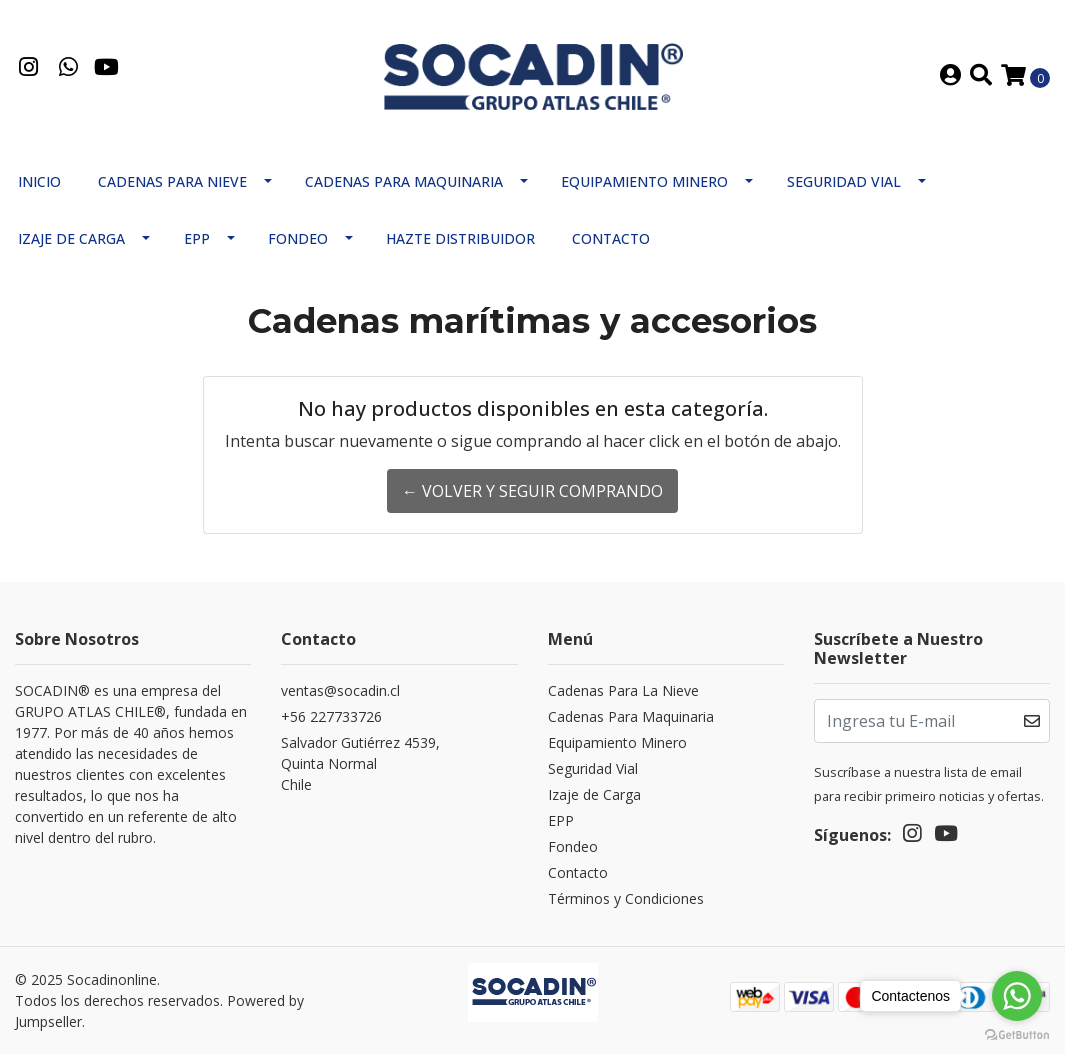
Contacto (611, 238)
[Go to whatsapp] (1017, 996)
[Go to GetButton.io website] (1017, 1034)
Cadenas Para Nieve (172, 181)
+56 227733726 (331, 716)
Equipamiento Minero (644, 181)
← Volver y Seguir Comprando (532, 491)
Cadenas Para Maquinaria (404, 181)
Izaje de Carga (71, 238)
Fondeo (298, 238)
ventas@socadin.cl (340, 690)
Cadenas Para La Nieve (623, 690)
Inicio (39, 181)
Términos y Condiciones (626, 898)
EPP (197, 238)
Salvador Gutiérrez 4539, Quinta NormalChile (360, 763)
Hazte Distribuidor (460, 238)
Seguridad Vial (844, 181)
